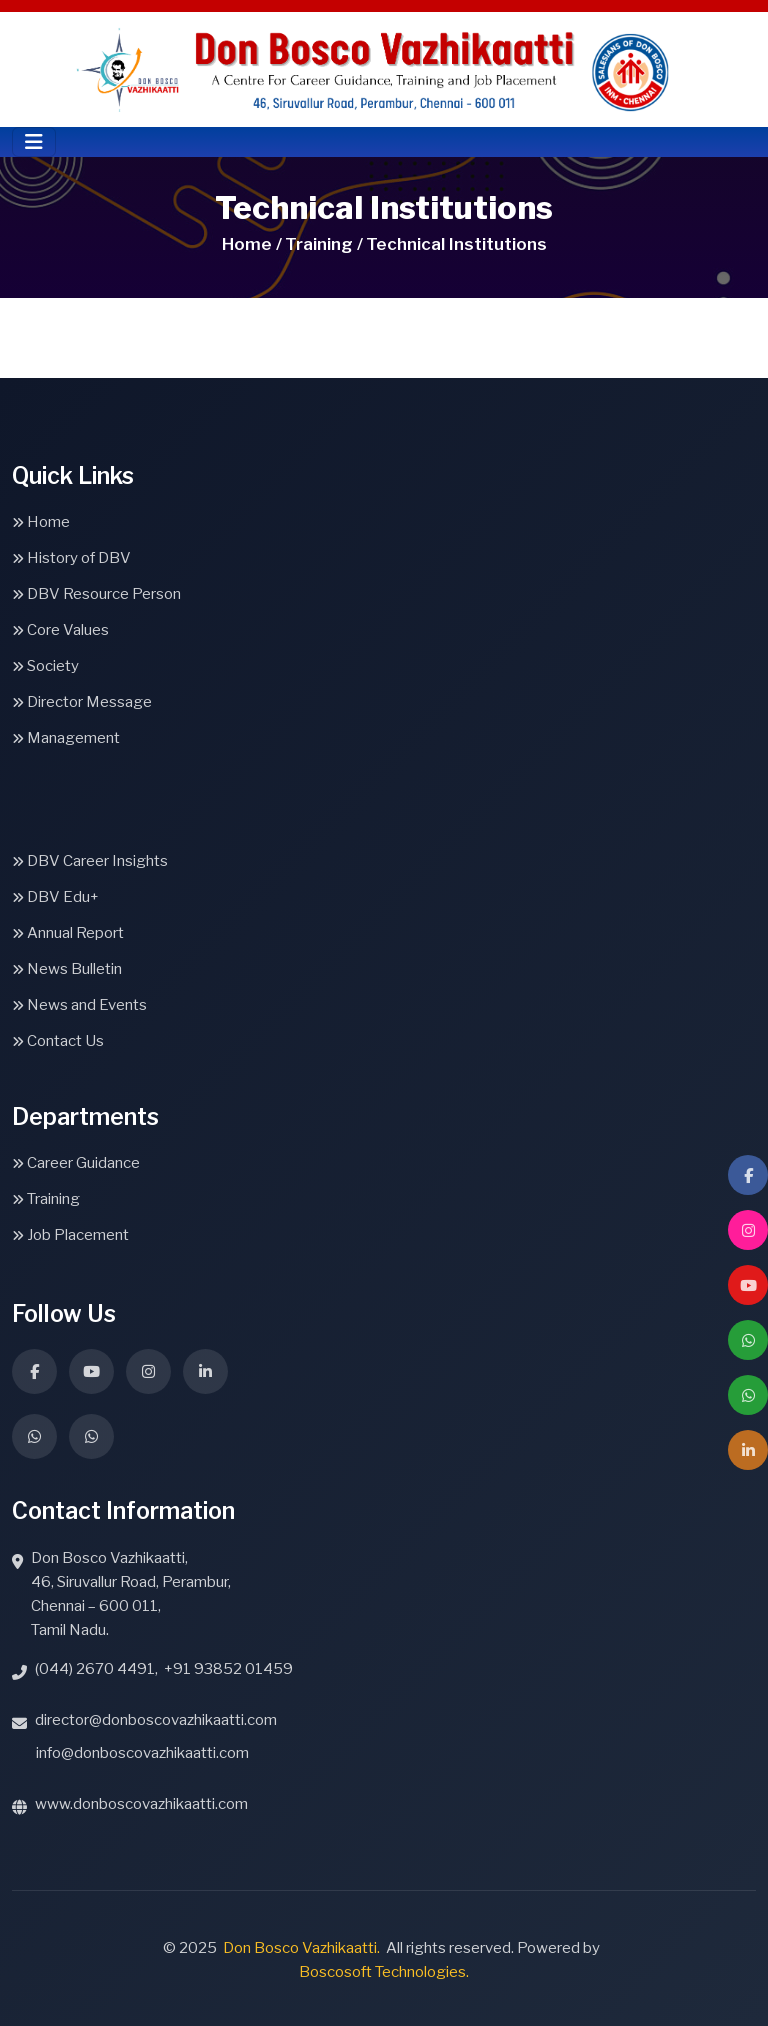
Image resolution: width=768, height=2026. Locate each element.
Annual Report (68, 933)
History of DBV (71, 558)
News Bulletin (67, 969)
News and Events (79, 1005)
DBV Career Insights (90, 861)
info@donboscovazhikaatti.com (142, 1753)
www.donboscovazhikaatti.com (141, 1804)
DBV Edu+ (55, 897)
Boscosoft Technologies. (384, 1972)
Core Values (60, 630)
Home (41, 522)
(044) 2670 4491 (95, 1669)
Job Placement (70, 1235)
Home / (252, 244)
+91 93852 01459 (228, 1669)
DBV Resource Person (96, 594)
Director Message (82, 702)
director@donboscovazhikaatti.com (156, 1720)
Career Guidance (76, 1163)
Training (46, 1199)
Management (66, 738)
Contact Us (58, 1041)
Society (45, 666)
